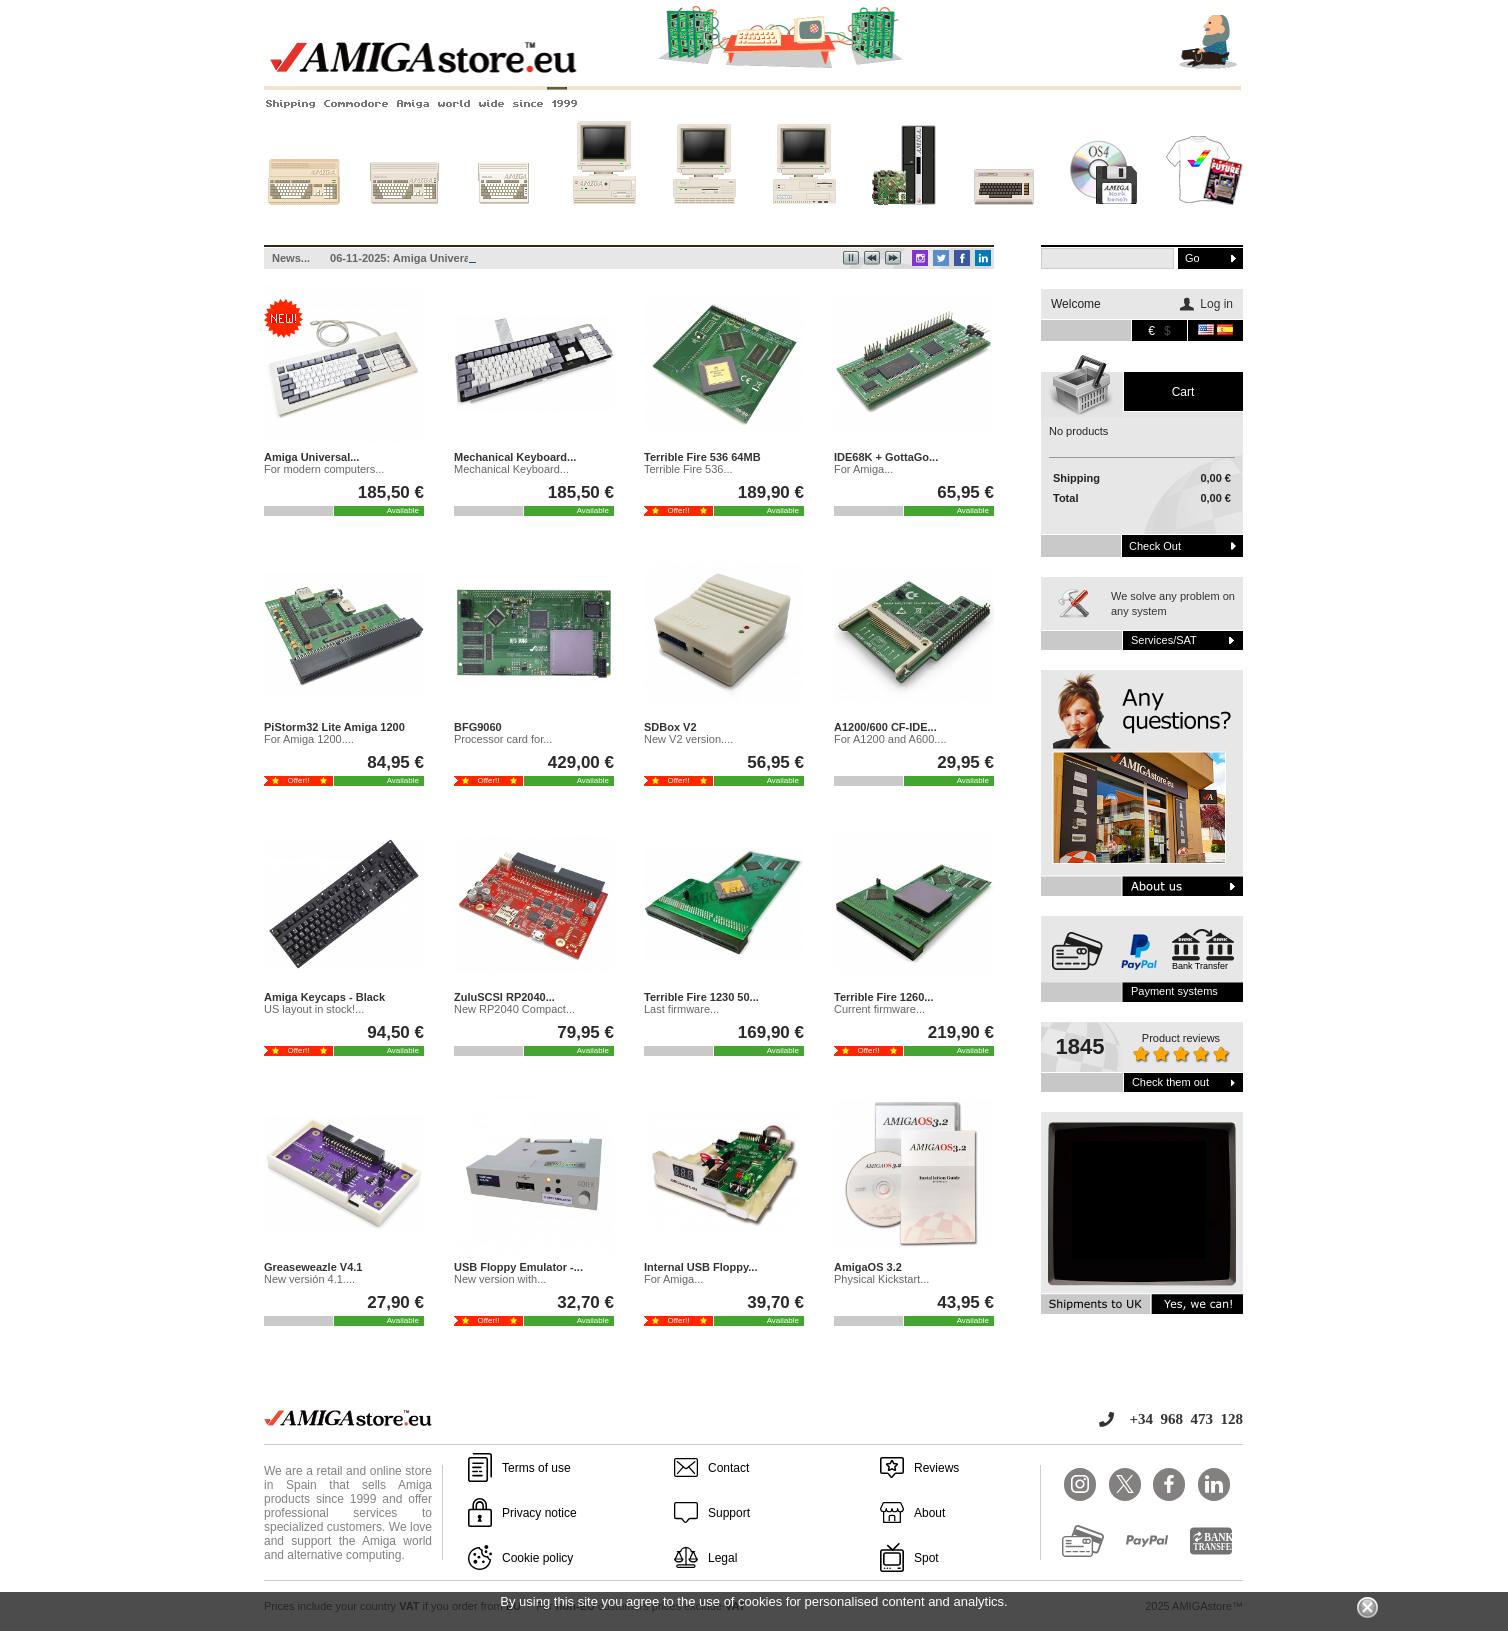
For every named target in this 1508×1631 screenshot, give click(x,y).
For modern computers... (324, 469)
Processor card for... (503, 739)
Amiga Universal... (311, 457)
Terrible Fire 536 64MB (702, 457)
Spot (926, 1558)
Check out (1155, 546)
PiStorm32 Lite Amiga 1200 (334, 727)
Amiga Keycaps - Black (324, 997)
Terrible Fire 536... (688, 469)
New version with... (500, 1279)
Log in (1216, 304)
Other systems (1004, 217)
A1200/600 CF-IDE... (885, 727)
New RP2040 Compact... (514, 1009)
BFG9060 (478, 727)
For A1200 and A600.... (890, 739)
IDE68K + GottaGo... (886, 457)
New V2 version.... (688, 739)
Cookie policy (537, 1558)
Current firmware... (879, 1009)
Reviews (936, 1468)
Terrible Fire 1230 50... (701, 997)
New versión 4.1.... (309, 1279)
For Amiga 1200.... (309, 739)
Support (729, 1513)
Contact (728, 1468)
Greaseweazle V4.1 (313, 1267)
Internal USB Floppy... (700, 1267)
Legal (722, 1558)
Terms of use (536, 1468)
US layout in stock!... (314, 1009)
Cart (1183, 392)
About (929, 1513)
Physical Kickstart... (881, 1279)
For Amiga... (863, 469)
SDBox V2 (670, 727)
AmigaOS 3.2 (868, 1267)
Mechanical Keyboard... (515, 457)
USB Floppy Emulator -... (518, 1267)
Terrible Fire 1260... (883, 997)
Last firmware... (681, 1009)
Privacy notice (539, 1513)
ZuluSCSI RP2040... (504, 997)
